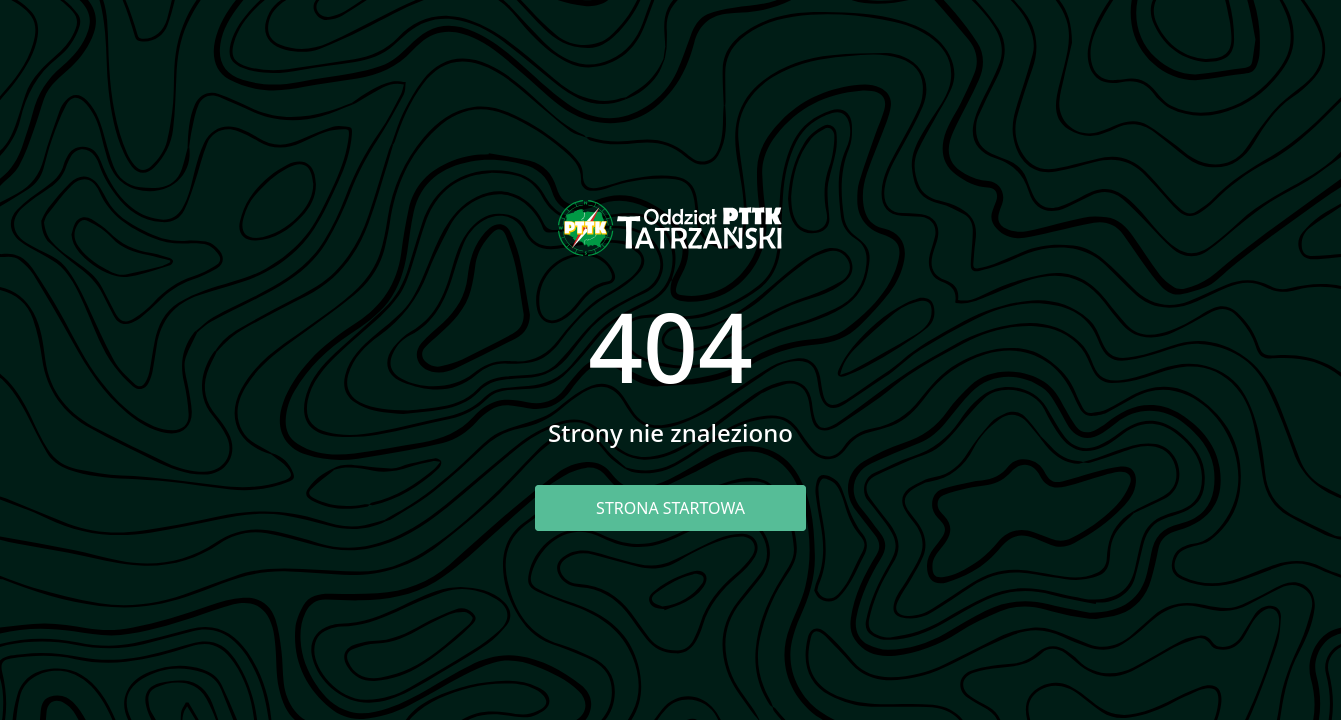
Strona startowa (670, 508)
